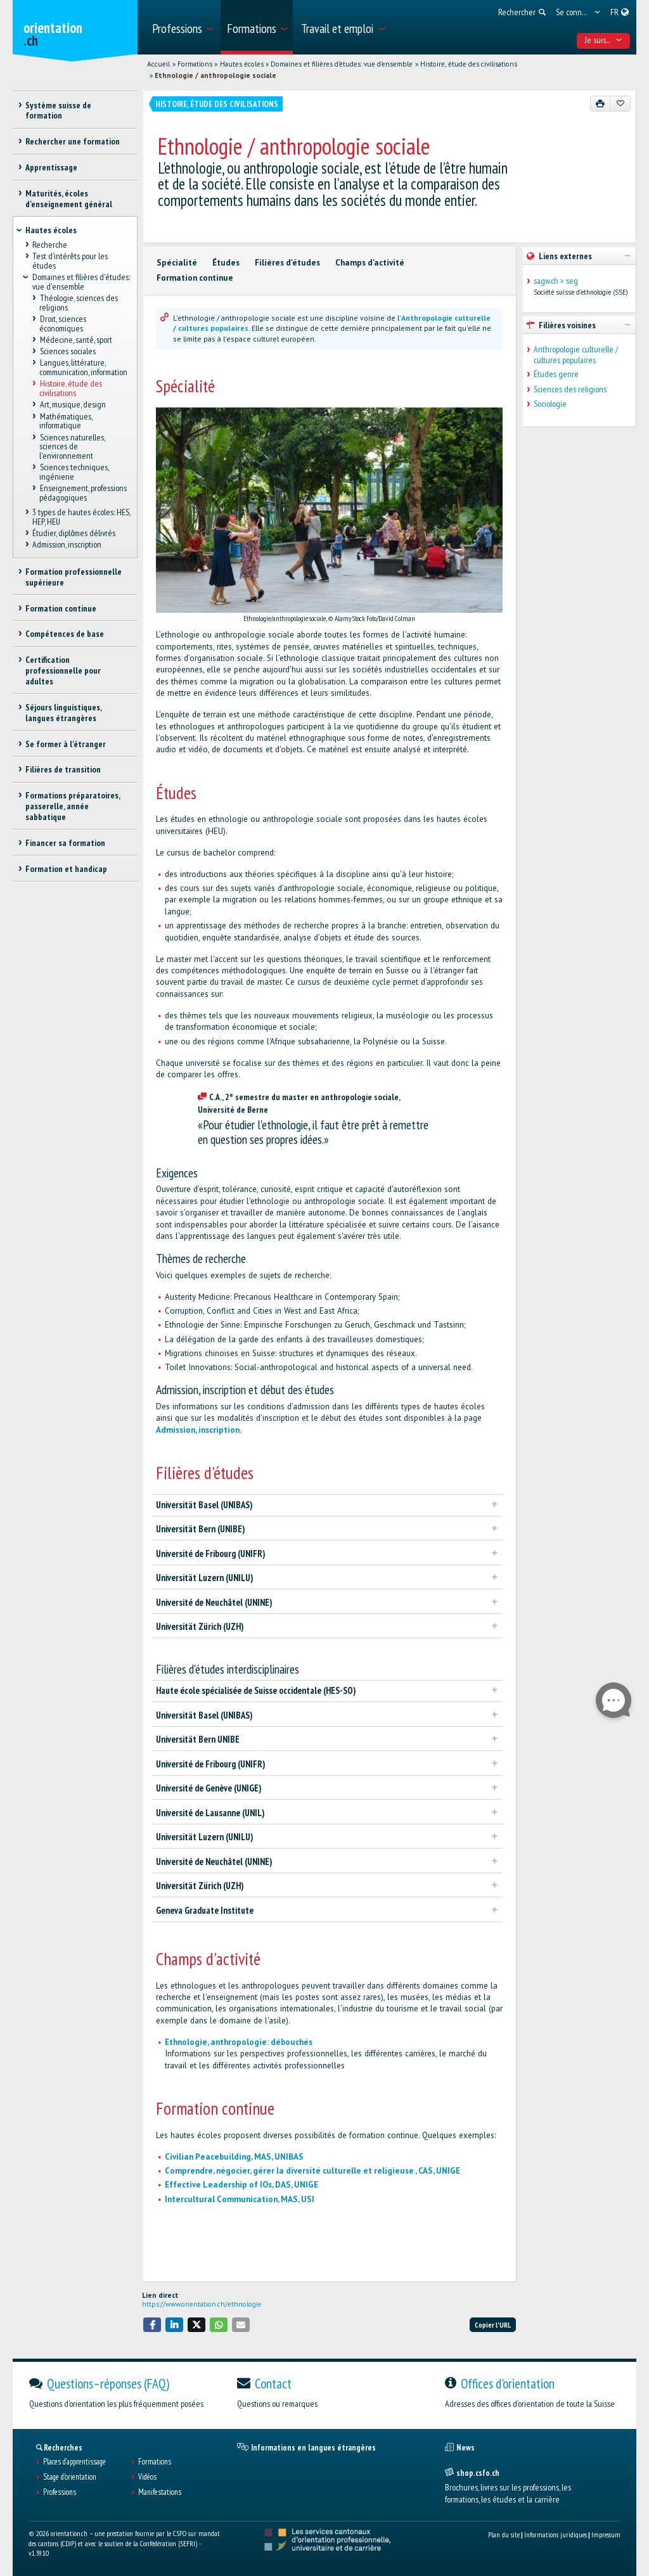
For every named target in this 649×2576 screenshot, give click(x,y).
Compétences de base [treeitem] (64, 633)
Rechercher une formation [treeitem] (72, 141)
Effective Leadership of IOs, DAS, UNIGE (241, 2184)
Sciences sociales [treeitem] (67, 351)
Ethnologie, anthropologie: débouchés (238, 2042)
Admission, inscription (198, 1430)
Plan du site (504, 2534)
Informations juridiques (555, 2534)
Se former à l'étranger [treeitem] (65, 744)
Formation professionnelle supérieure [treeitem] (73, 577)
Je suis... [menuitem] (603, 40)
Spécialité (177, 262)
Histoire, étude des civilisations (468, 64)
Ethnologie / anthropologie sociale (215, 75)
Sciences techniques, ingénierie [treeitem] (73, 472)
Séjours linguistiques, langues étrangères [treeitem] (63, 713)
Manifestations (159, 2492)
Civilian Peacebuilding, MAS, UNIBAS (234, 2156)
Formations (194, 64)
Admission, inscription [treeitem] (66, 545)
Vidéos (147, 2477)
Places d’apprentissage (74, 2462)
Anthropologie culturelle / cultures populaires (576, 355)
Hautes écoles (242, 64)
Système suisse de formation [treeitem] (58, 110)
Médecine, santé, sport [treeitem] (75, 339)
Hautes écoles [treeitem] (51, 230)
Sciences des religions (570, 389)
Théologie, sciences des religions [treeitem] (78, 302)
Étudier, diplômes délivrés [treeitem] (73, 533)
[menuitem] (182, 27)
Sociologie (550, 404)
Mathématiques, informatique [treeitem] (65, 421)
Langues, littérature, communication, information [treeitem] (83, 367)
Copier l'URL (493, 2324)
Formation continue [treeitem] (60, 608)
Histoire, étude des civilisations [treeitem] (70, 388)
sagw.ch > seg (556, 281)
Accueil (158, 64)
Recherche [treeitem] (49, 244)
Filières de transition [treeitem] (63, 769)
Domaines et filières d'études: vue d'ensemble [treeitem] (81, 281)
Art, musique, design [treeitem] (72, 405)
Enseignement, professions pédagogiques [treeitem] (82, 493)
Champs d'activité (369, 262)
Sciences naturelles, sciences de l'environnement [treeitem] (71, 446)
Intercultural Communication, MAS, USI (239, 2199)
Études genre (556, 374)
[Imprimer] (600, 103)
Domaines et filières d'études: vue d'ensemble (342, 64)
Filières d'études (287, 262)
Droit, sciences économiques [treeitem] (62, 323)
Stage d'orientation (69, 2477)
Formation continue (195, 277)
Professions (59, 2492)
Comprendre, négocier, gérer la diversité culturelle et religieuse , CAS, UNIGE (312, 2170)
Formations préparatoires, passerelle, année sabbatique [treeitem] (72, 806)
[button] (152, 2324)
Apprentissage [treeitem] (51, 167)
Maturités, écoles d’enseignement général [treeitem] (68, 199)
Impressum (605, 2534)
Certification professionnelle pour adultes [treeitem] (63, 670)
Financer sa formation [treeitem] (65, 843)
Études (226, 262)
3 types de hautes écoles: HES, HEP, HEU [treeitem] (81, 516)
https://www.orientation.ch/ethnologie (202, 2304)
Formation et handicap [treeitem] (66, 869)
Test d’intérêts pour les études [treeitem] (70, 260)
